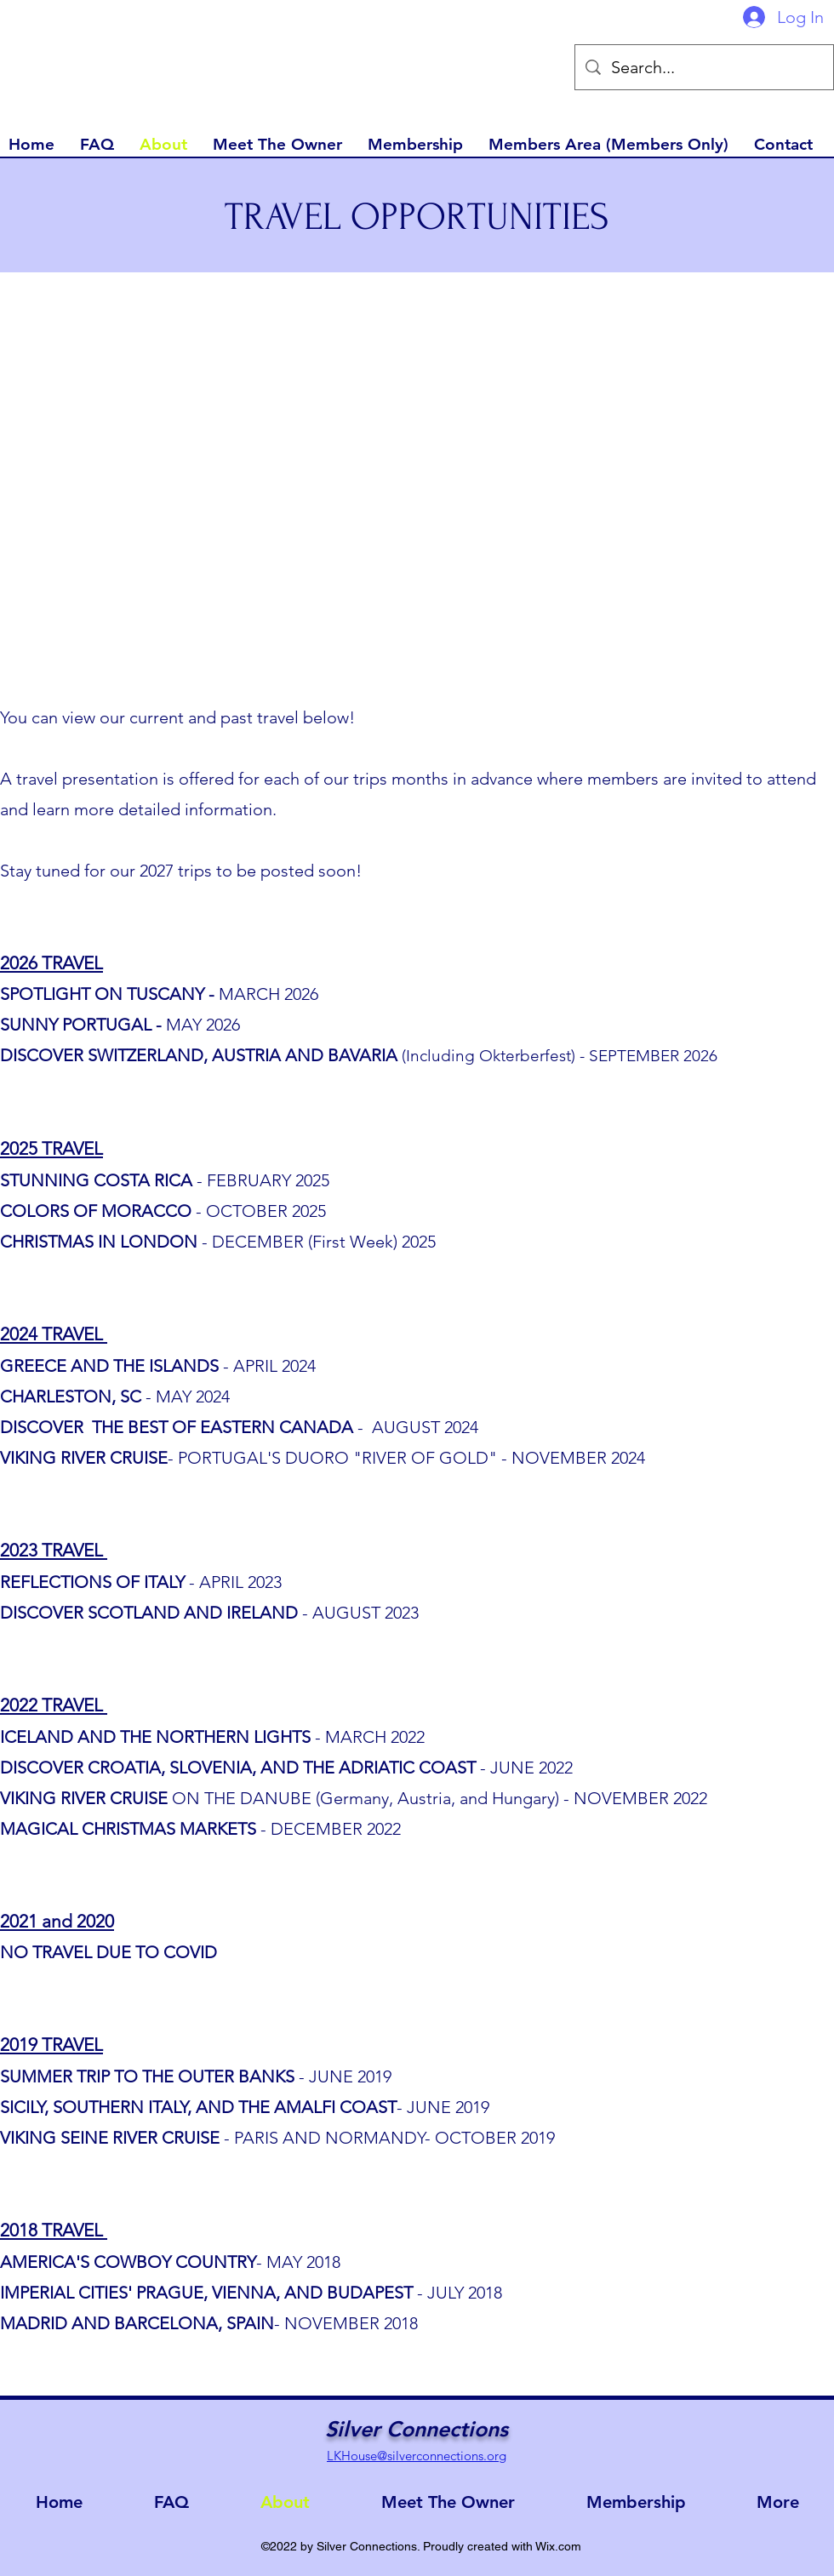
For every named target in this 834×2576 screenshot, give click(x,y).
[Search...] (704, 67)
